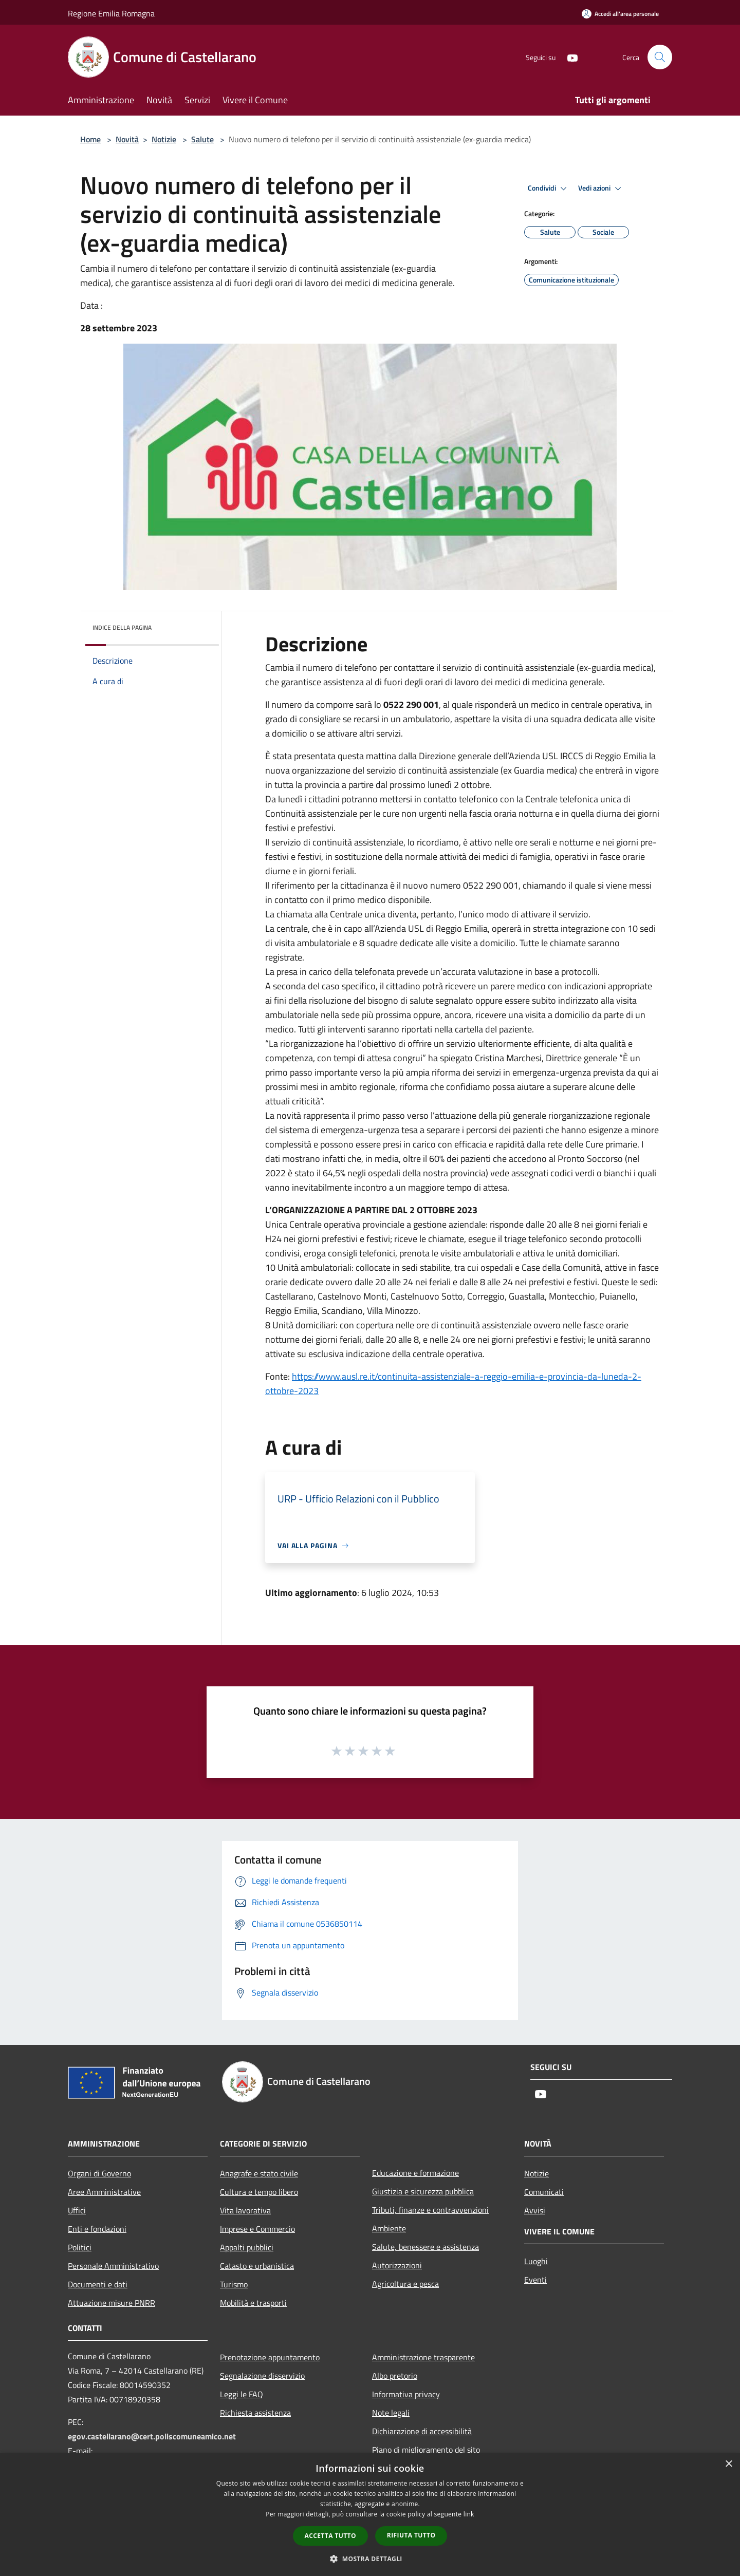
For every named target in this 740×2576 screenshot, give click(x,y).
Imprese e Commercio (257, 2229)
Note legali (391, 2412)
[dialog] (370, 2514)
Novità (127, 139)
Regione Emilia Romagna (111, 13)
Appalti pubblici (246, 2247)
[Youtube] (568, 57)
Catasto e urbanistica (257, 2266)
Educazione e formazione (415, 2173)
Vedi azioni (601, 188)
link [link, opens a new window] (469, 2514)
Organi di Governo (99, 2173)
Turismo (234, 2284)
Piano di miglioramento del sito (426, 2449)
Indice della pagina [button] (122, 627)
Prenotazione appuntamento (270, 2357)
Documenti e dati (97, 2284)
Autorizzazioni (397, 2265)
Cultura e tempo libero (259, 2192)
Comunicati (544, 2192)
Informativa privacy (406, 2394)
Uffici (77, 2210)
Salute (202, 139)
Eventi (535, 2279)
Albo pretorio (394, 2376)
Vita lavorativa (245, 2210)
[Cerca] (659, 57)
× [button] (728, 2464)
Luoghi (536, 2261)
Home (90, 139)
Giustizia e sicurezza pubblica (423, 2191)
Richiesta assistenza (255, 2412)
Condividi (549, 188)
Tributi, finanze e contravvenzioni (430, 2210)
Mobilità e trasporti (253, 2303)
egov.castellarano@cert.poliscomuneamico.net (152, 2436)
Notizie (164, 139)
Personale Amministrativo (113, 2266)
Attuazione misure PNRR (111, 2303)
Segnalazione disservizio (262, 2376)
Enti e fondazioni (97, 2229)
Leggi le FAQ (241, 2394)
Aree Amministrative (104, 2192)
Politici (79, 2247)
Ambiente (389, 2228)
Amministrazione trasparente (423, 2357)
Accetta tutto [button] (330, 2535)
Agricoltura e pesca (405, 2284)
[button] (370, 2558)
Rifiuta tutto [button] (411, 2535)
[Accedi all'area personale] (620, 14)
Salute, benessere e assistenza (425, 2247)
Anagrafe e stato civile (259, 2173)
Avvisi (534, 2210)
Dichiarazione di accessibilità (422, 2431)
